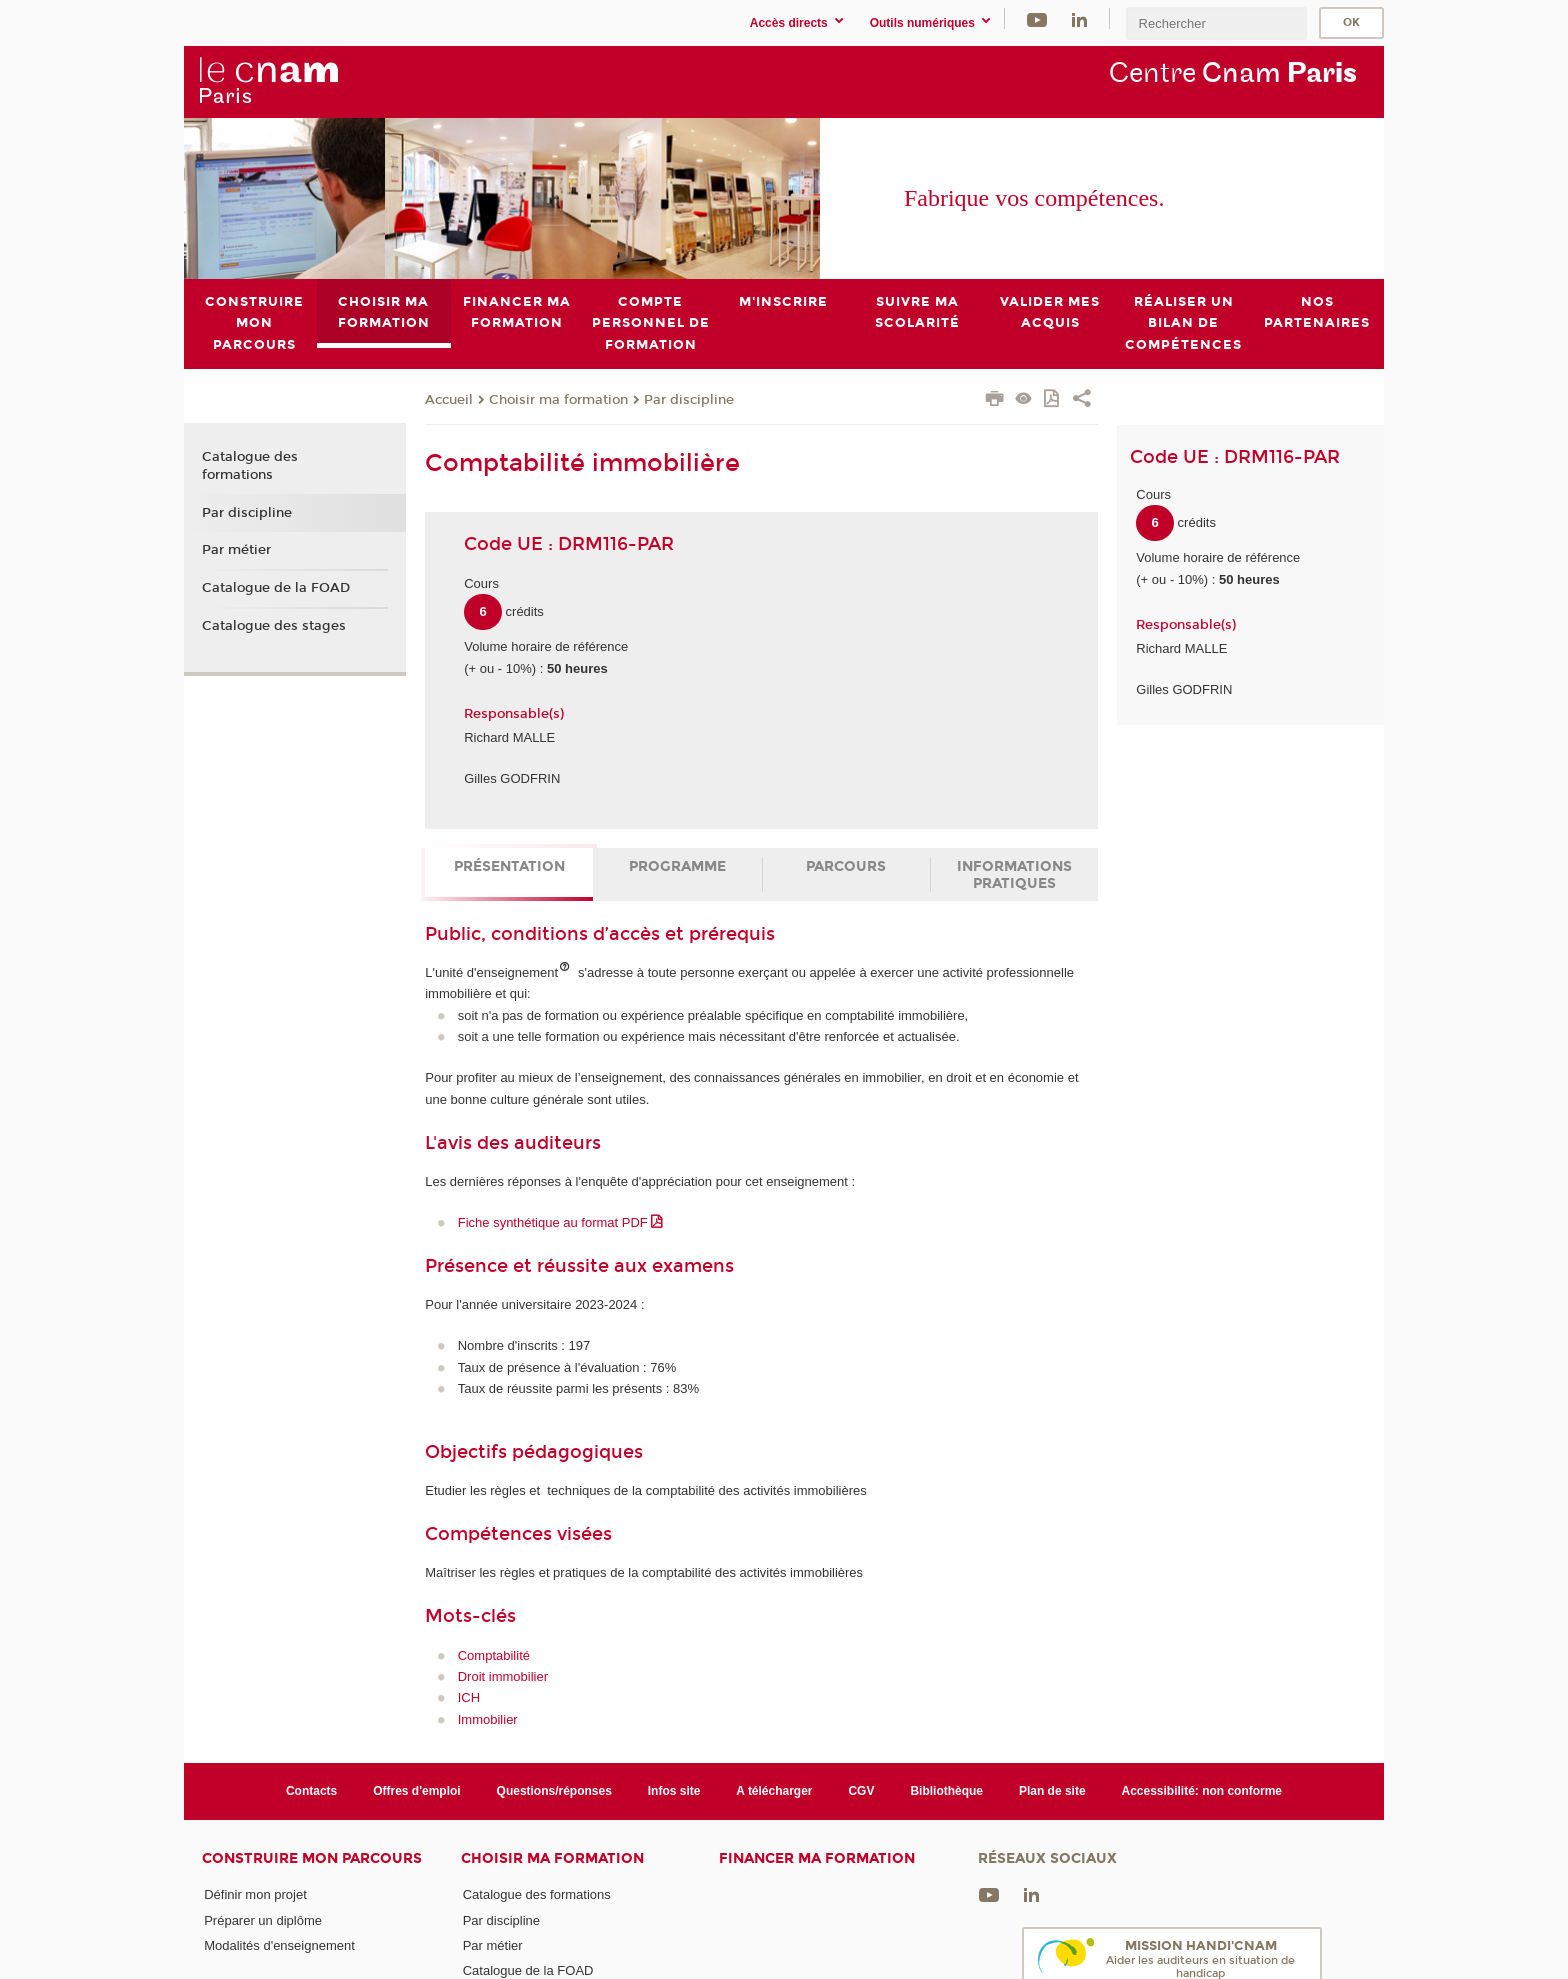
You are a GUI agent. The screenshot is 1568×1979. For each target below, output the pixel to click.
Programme (677, 866)
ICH (469, 1697)
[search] (1216, 23)
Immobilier (488, 1719)
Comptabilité (494, 1654)
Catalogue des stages (274, 625)
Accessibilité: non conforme (1202, 1790)
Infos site (674, 1790)
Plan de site (1052, 1790)
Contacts (311, 1790)
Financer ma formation (817, 1858)
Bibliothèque (946, 1790)
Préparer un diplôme (263, 1919)
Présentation (509, 866)
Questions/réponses (554, 1790)
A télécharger (774, 1790)
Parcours (846, 866)
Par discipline (689, 399)
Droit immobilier (503, 1676)
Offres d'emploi (416, 1790)
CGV (861, 1790)
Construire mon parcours (312, 1858)
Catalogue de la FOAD (276, 588)
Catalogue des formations (250, 466)
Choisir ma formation (558, 399)
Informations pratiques (1014, 875)
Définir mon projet (255, 1894)
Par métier (236, 550)
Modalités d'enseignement (279, 1944)
